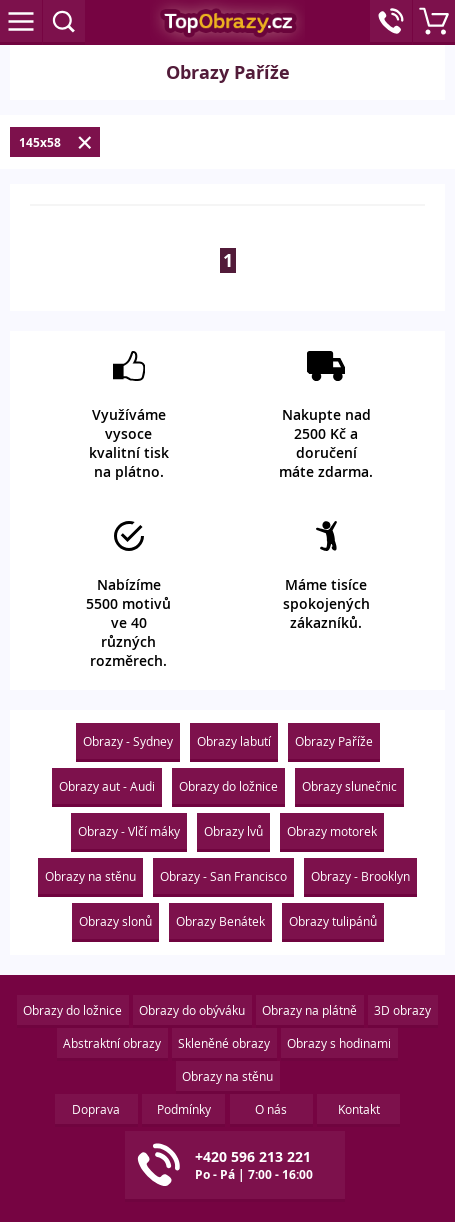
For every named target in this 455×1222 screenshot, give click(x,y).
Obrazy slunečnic (349, 786)
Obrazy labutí (234, 741)
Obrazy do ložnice (228, 786)
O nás (271, 1109)
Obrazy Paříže (334, 741)
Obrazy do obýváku (192, 1010)
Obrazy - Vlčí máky (129, 831)
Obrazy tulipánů (333, 921)
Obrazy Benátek (220, 921)
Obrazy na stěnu (90, 876)
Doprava (96, 1109)
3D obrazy (402, 1010)
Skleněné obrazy (224, 1043)
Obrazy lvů (233, 831)
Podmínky (184, 1109)
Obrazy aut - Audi (107, 786)
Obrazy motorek (332, 831)
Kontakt (359, 1109)
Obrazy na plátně (309, 1010)
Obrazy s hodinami (339, 1043)
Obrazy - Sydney (128, 741)
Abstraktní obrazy (112, 1043)
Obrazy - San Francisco (223, 876)
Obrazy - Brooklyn (360, 876)
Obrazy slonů (115, 921)
